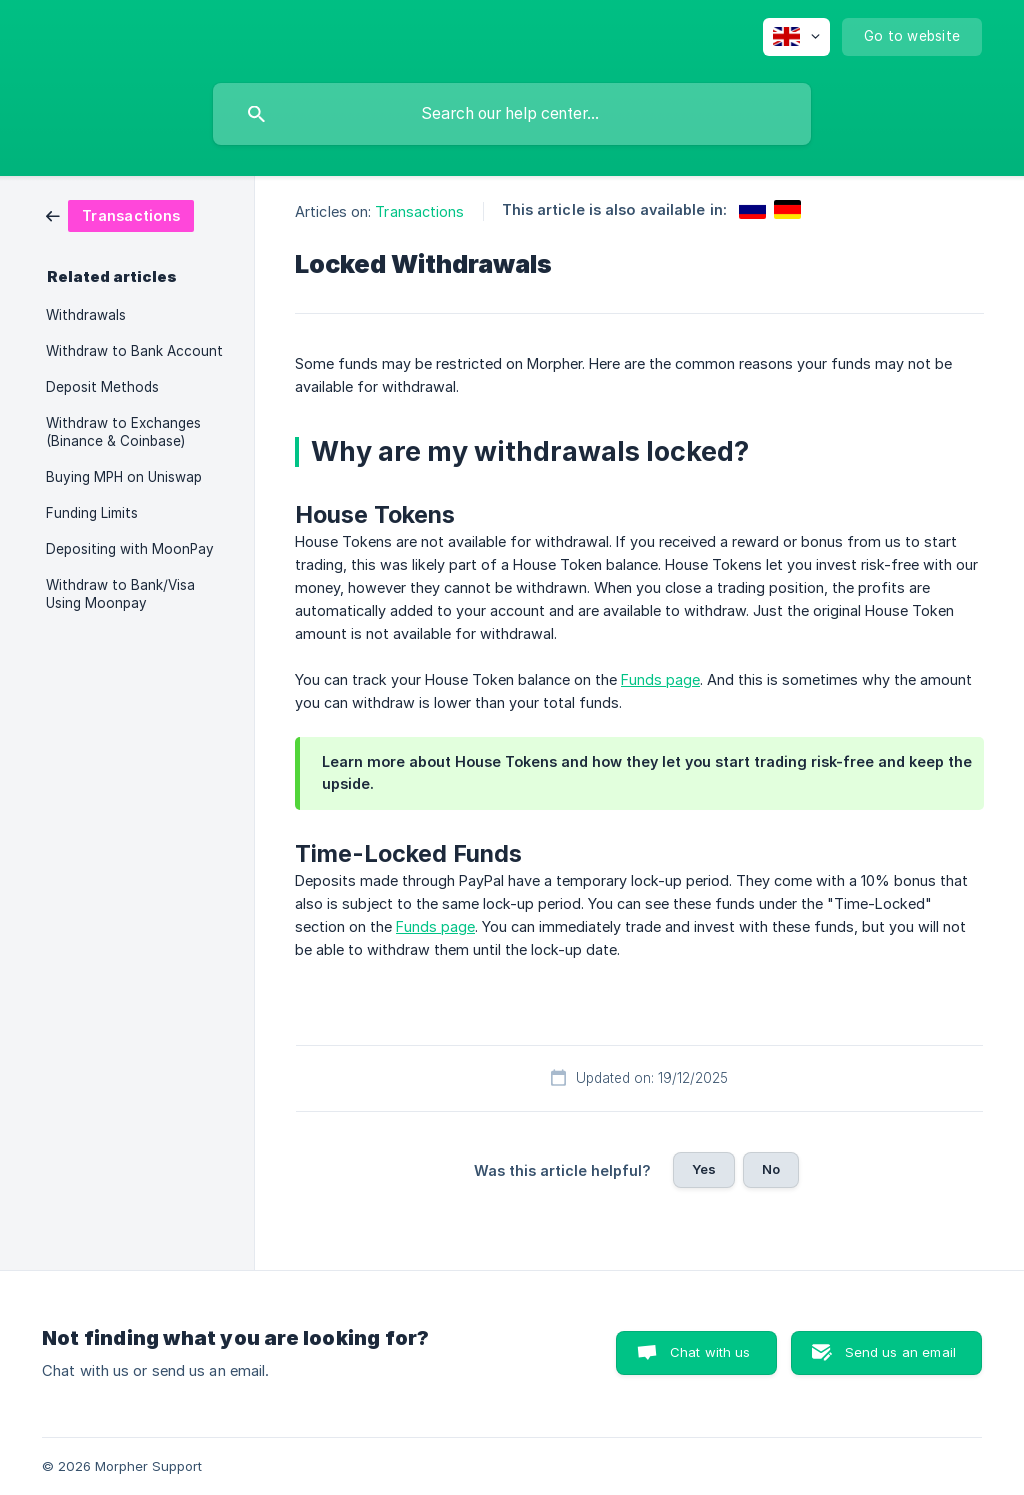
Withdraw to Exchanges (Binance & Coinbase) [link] (123, 432)
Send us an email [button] (900, 1352)
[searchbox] (512, 114)
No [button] (771, 1169)
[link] (120, 214)
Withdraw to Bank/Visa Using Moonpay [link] (120, 594)
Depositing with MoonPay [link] (130, 549)
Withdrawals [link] (86, 315)
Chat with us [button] (710, 1352)
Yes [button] (704, 1169)
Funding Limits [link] (92, 513)
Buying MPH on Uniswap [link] (124, 477)
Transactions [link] (419, 211)
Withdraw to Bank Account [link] (134, 351)
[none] (796, 37)
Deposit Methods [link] (102, 387)
